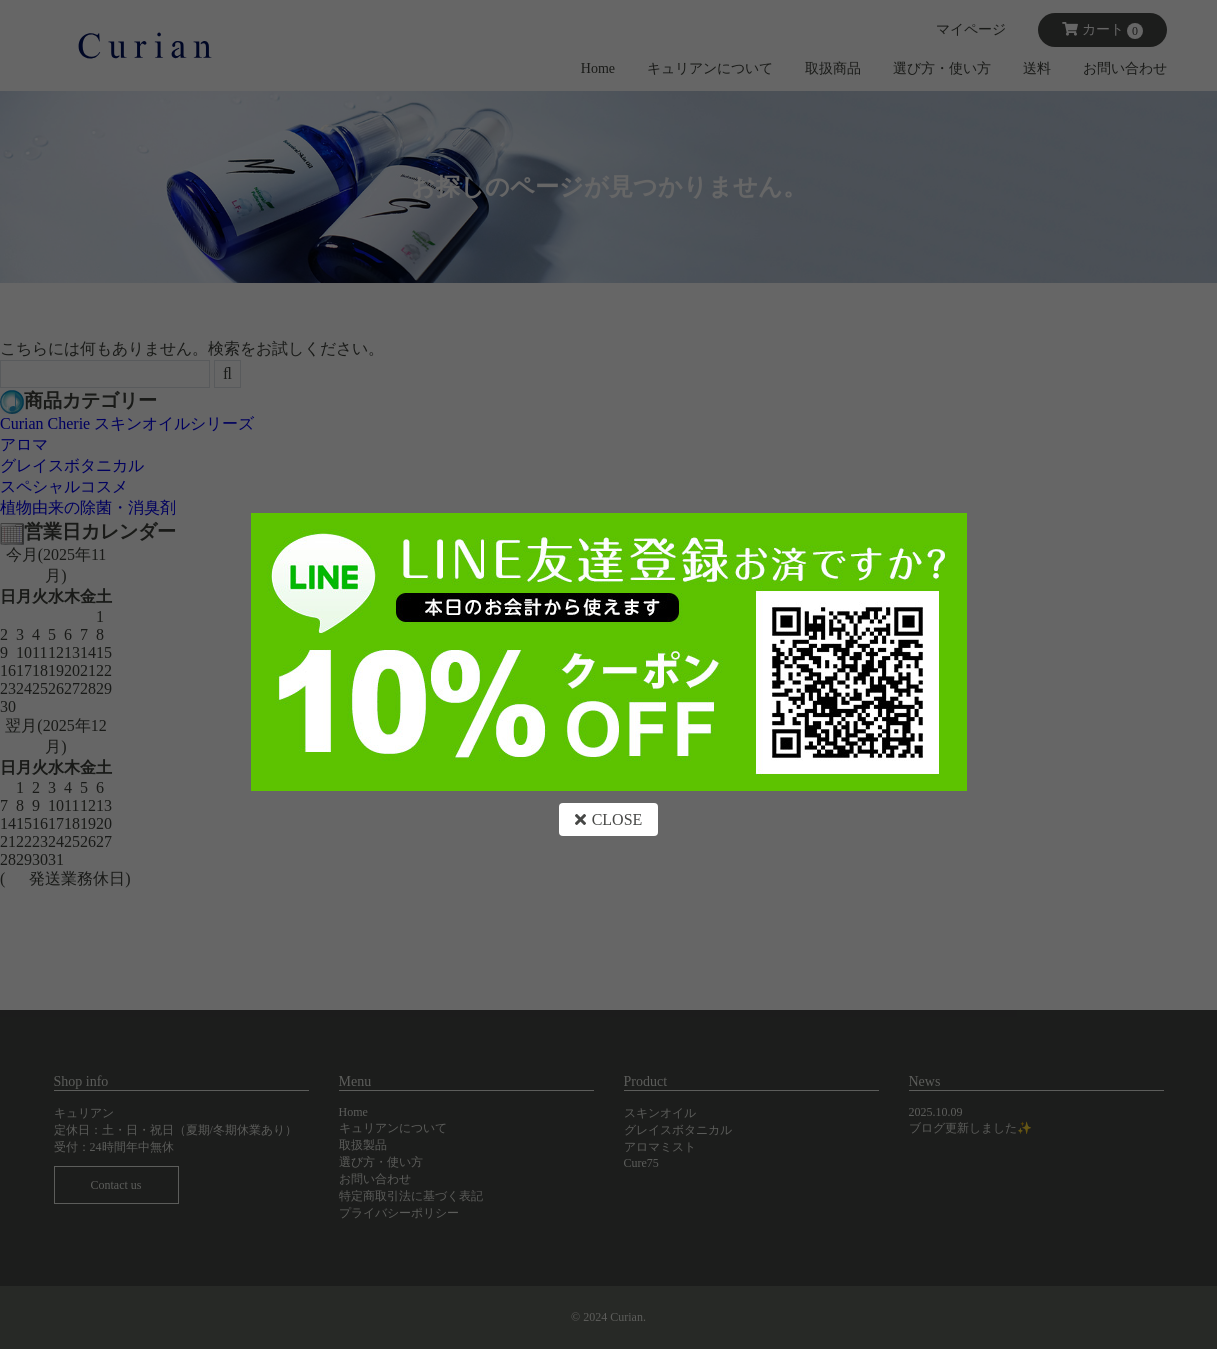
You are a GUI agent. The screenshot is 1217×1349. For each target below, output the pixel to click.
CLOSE (609, 819)
